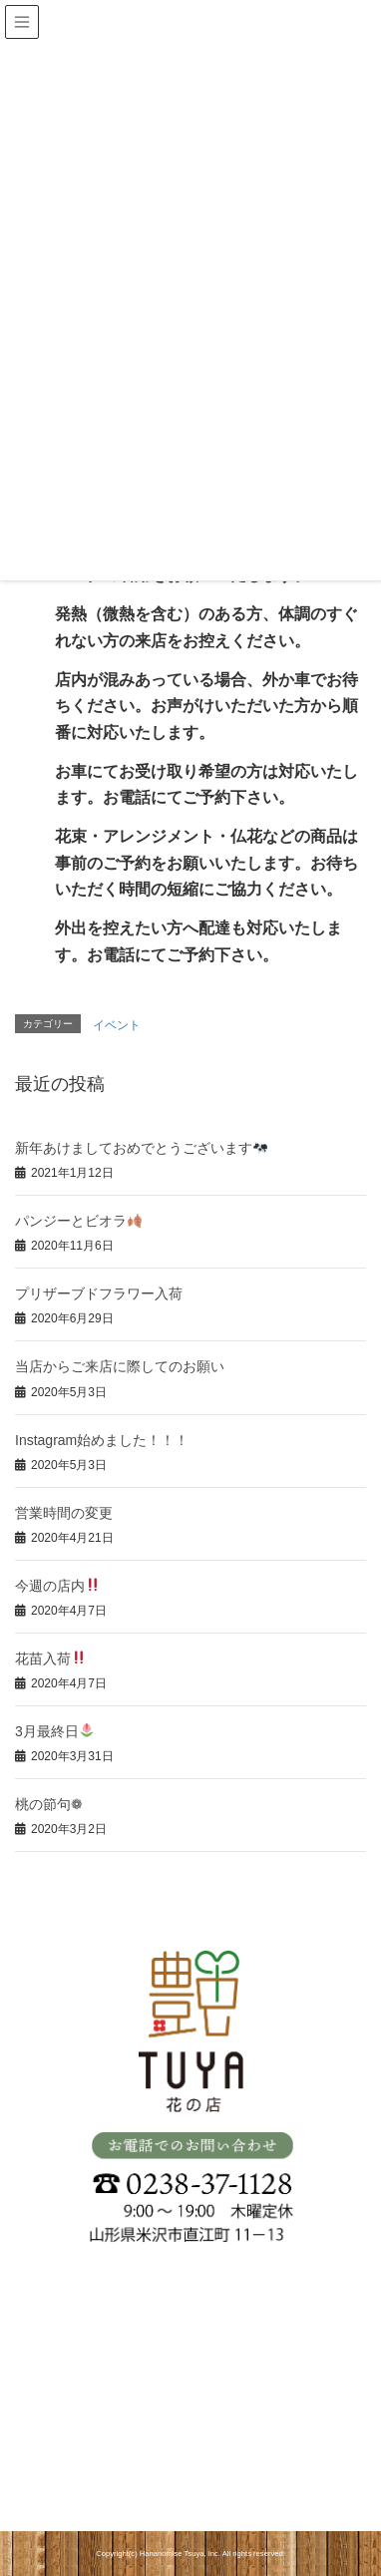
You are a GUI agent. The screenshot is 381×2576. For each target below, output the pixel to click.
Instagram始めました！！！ (102, 1440)
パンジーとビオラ (78, 1221)
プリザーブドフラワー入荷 (99, 1293)
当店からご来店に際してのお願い (119, 1366)
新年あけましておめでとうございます (141, 1148)
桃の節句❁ (49, 1804)
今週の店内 (57, 1586)
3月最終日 (54, 1731)
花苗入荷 (50, 1658)
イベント (117, 1025)
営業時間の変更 (64, 1513)
